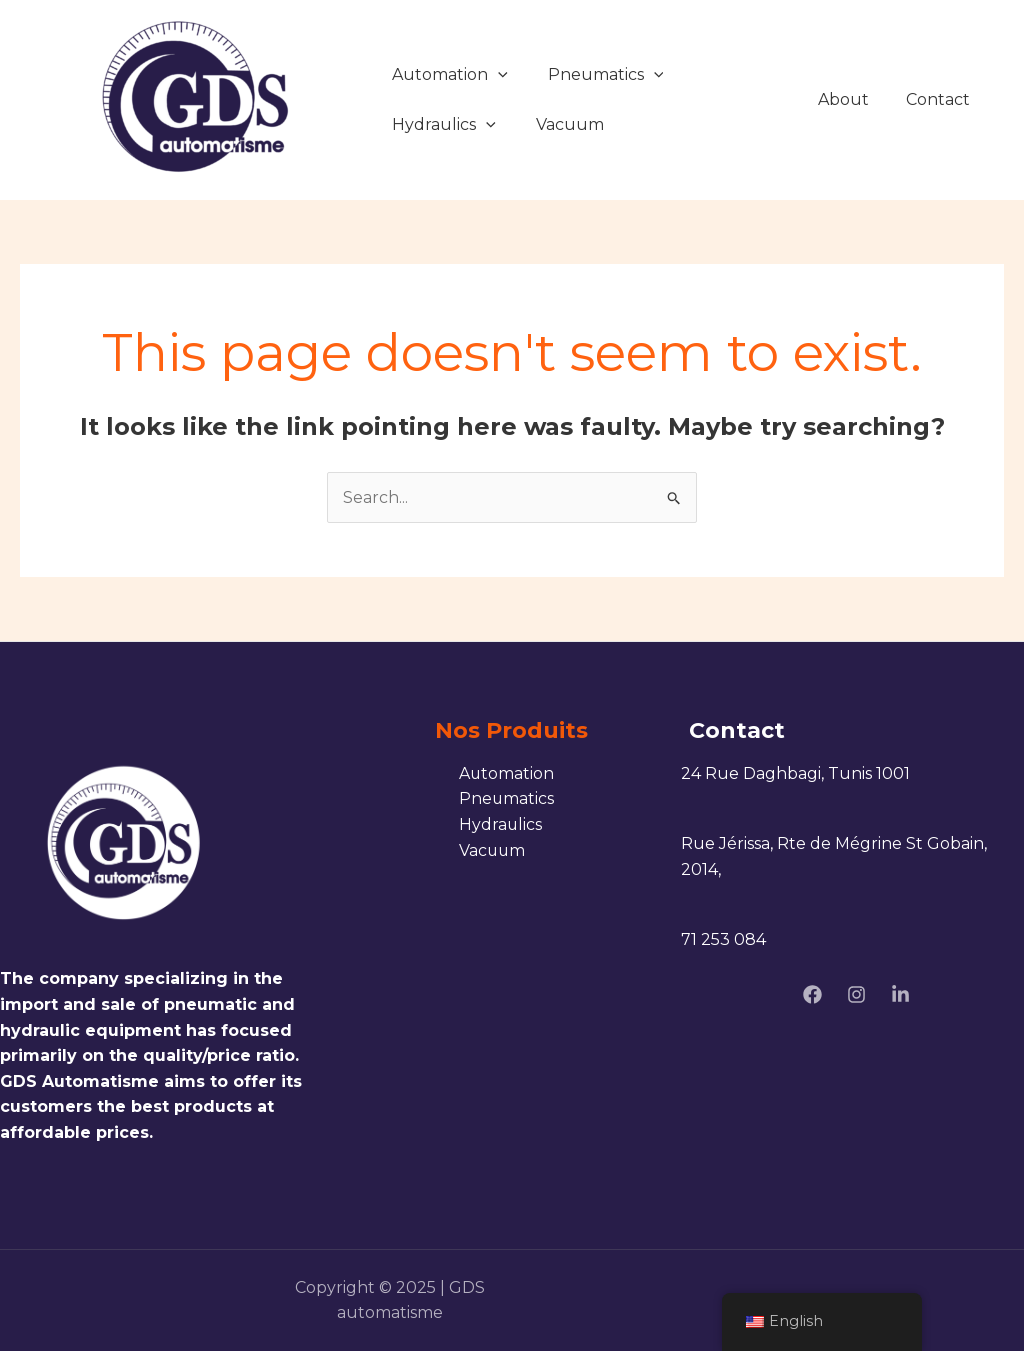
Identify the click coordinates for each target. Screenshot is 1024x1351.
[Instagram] (856, 994)
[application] (498, 74)
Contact (941, 99)
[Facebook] (812, 994)
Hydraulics (444, 124)
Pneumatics (606, 74)
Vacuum (570, 124)
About (851, 99)
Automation (450, 74)
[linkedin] (900, 994)
